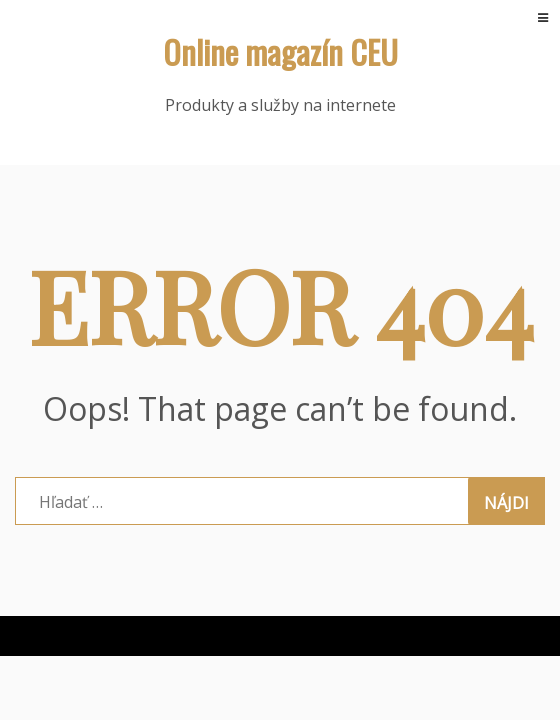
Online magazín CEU (280, 51)
